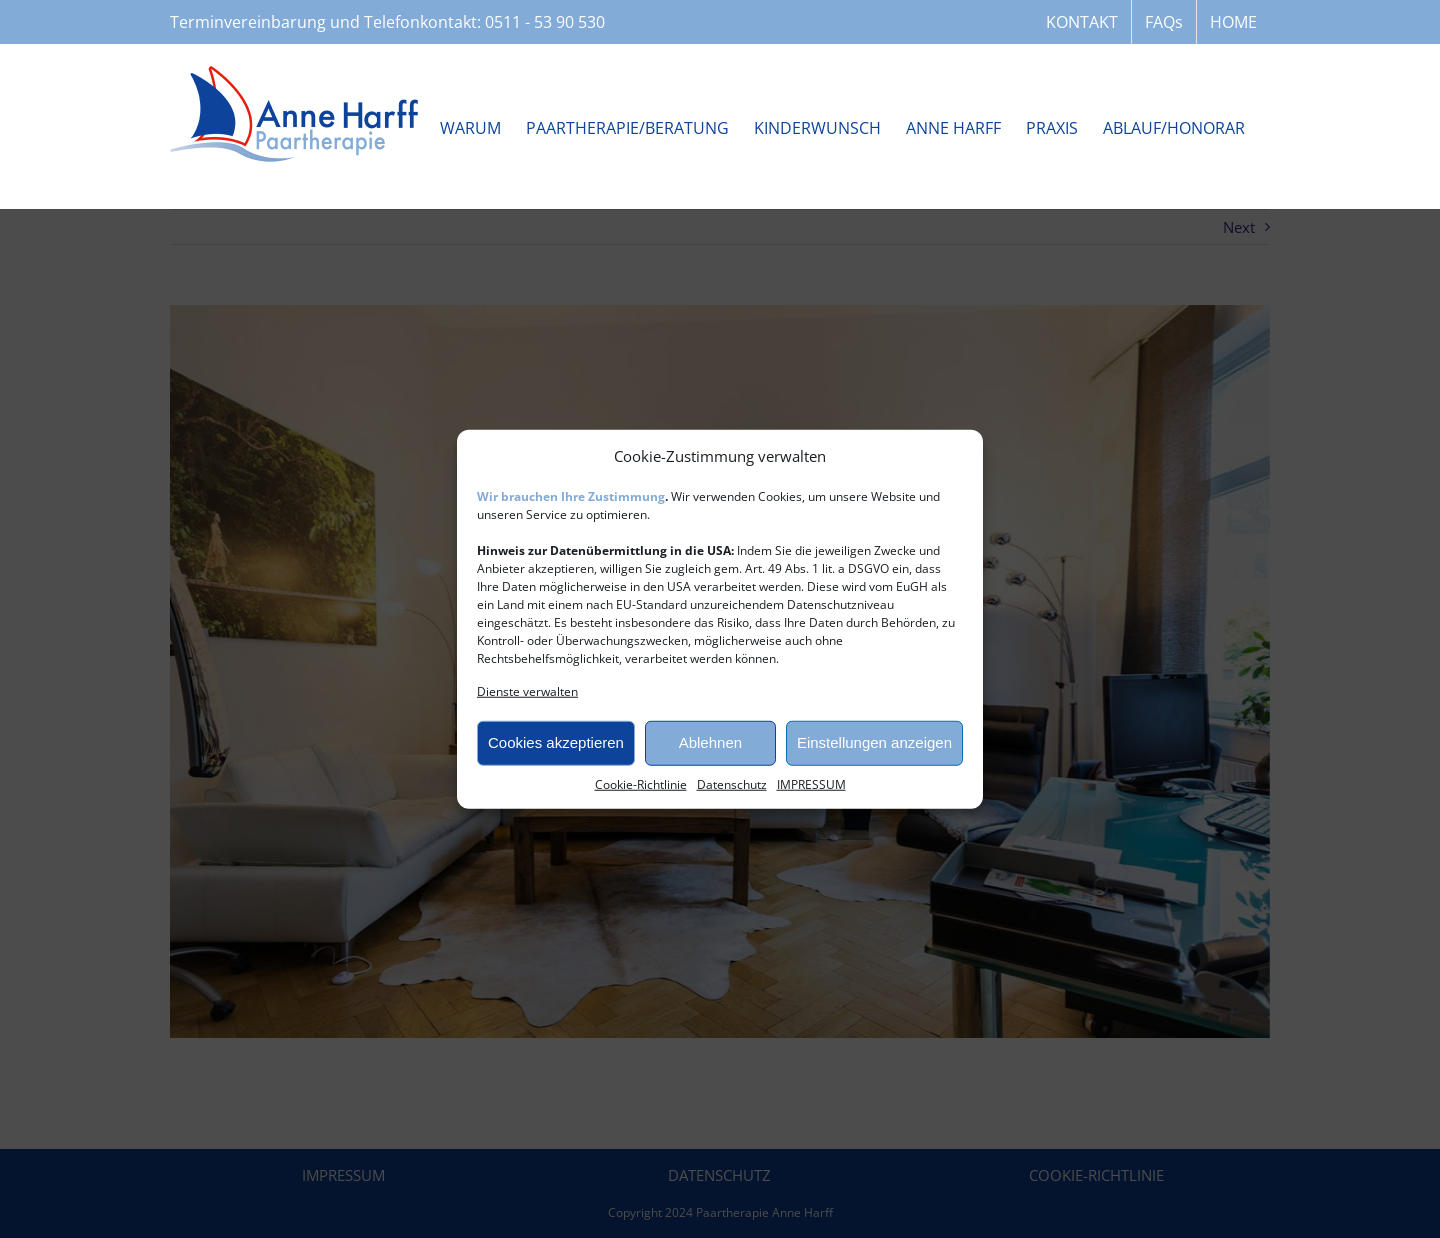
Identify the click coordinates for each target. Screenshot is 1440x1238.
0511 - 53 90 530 (545, 22)
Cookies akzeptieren (556, 742)
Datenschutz (732, 783)
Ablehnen (710, 742)
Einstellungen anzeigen (874, 742)
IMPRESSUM (811, 783)
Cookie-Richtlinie (641, 783)
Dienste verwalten (527, 690)
